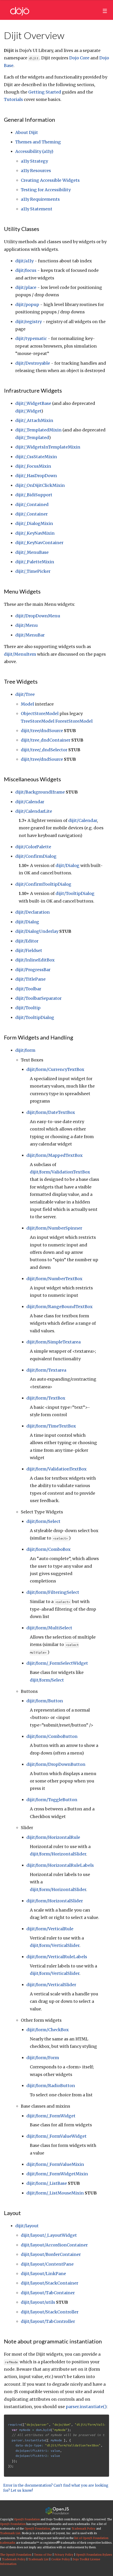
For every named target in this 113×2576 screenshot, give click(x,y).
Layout (12, 2212)
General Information (29, 119)
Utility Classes (21, 228)
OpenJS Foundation (27, 2519)
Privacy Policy (63, 2554)
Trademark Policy (83, 2528)
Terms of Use (43, 2554)
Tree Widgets (21, 681)
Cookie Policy (60, 2559)
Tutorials (13, 99)
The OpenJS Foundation (15, 2554)
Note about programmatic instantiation (53, 2341)
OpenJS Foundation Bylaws (94, 2554)
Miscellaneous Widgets (32, 779)
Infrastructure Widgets (33, 390)
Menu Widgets (22, 591)
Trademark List (10, 2533)
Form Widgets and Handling (38, 1037)
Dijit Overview (34, 35)
